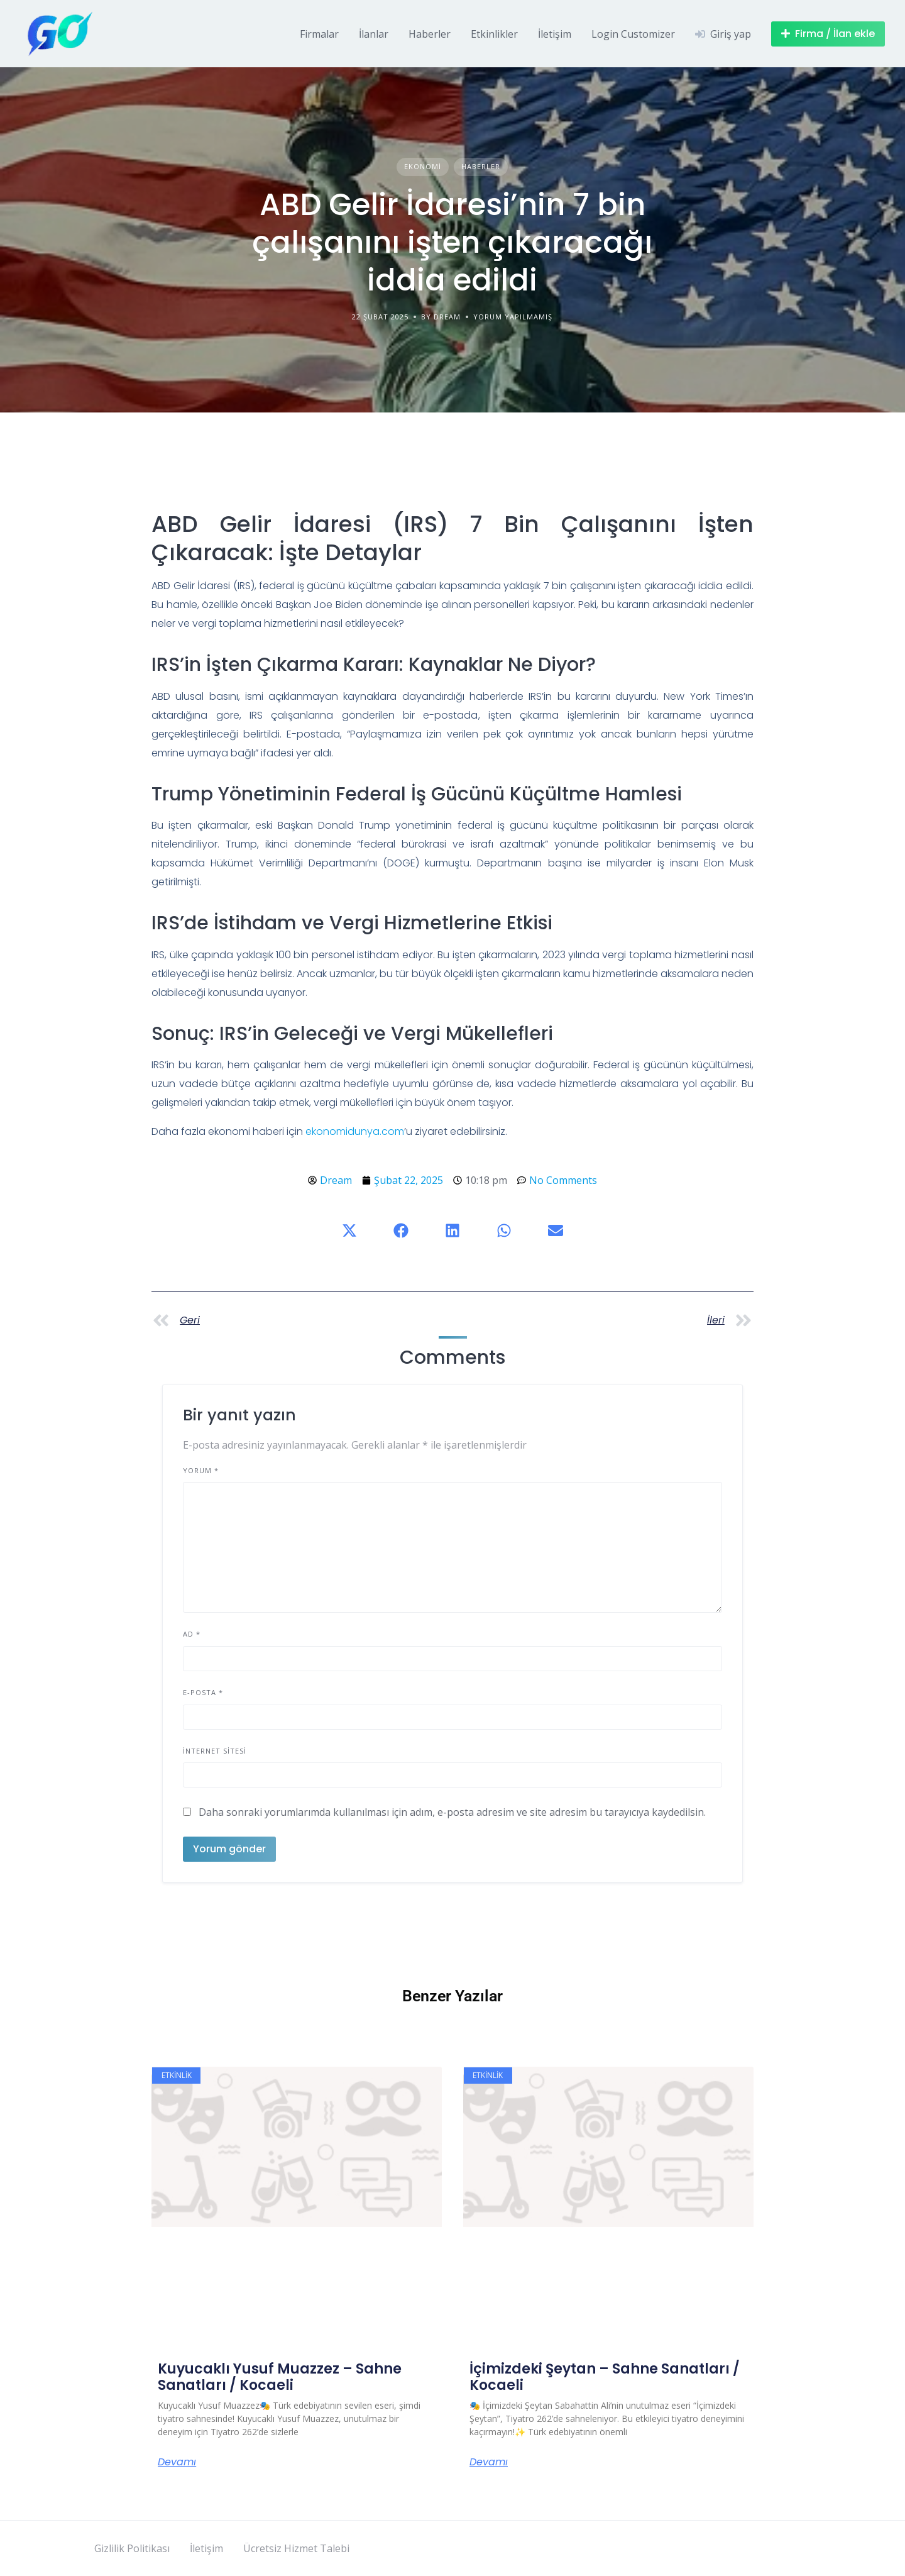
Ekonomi (422, 166)
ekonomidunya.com (354, 1131)
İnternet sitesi (214, 1750)
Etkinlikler (494, 34)
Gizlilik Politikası (132, 2548)
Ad (191, 1634)
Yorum (201, 1470)
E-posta (203, 1692)
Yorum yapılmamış (512, 316)
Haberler (430, 34)
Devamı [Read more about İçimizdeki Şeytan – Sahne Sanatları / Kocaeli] (488, 2462)
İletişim (554, 34)
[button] (349, 1230)
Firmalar (319, 34)
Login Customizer (633, 34)
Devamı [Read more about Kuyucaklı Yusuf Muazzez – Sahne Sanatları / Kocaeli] (177, 2462)
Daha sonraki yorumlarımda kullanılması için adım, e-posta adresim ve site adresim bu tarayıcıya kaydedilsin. (452, 1812)
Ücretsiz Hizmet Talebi (296, 2548)
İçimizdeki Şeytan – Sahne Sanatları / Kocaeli (604, 2377)
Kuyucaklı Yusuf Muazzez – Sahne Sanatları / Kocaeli (280, 2377)
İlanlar (373, 34)
